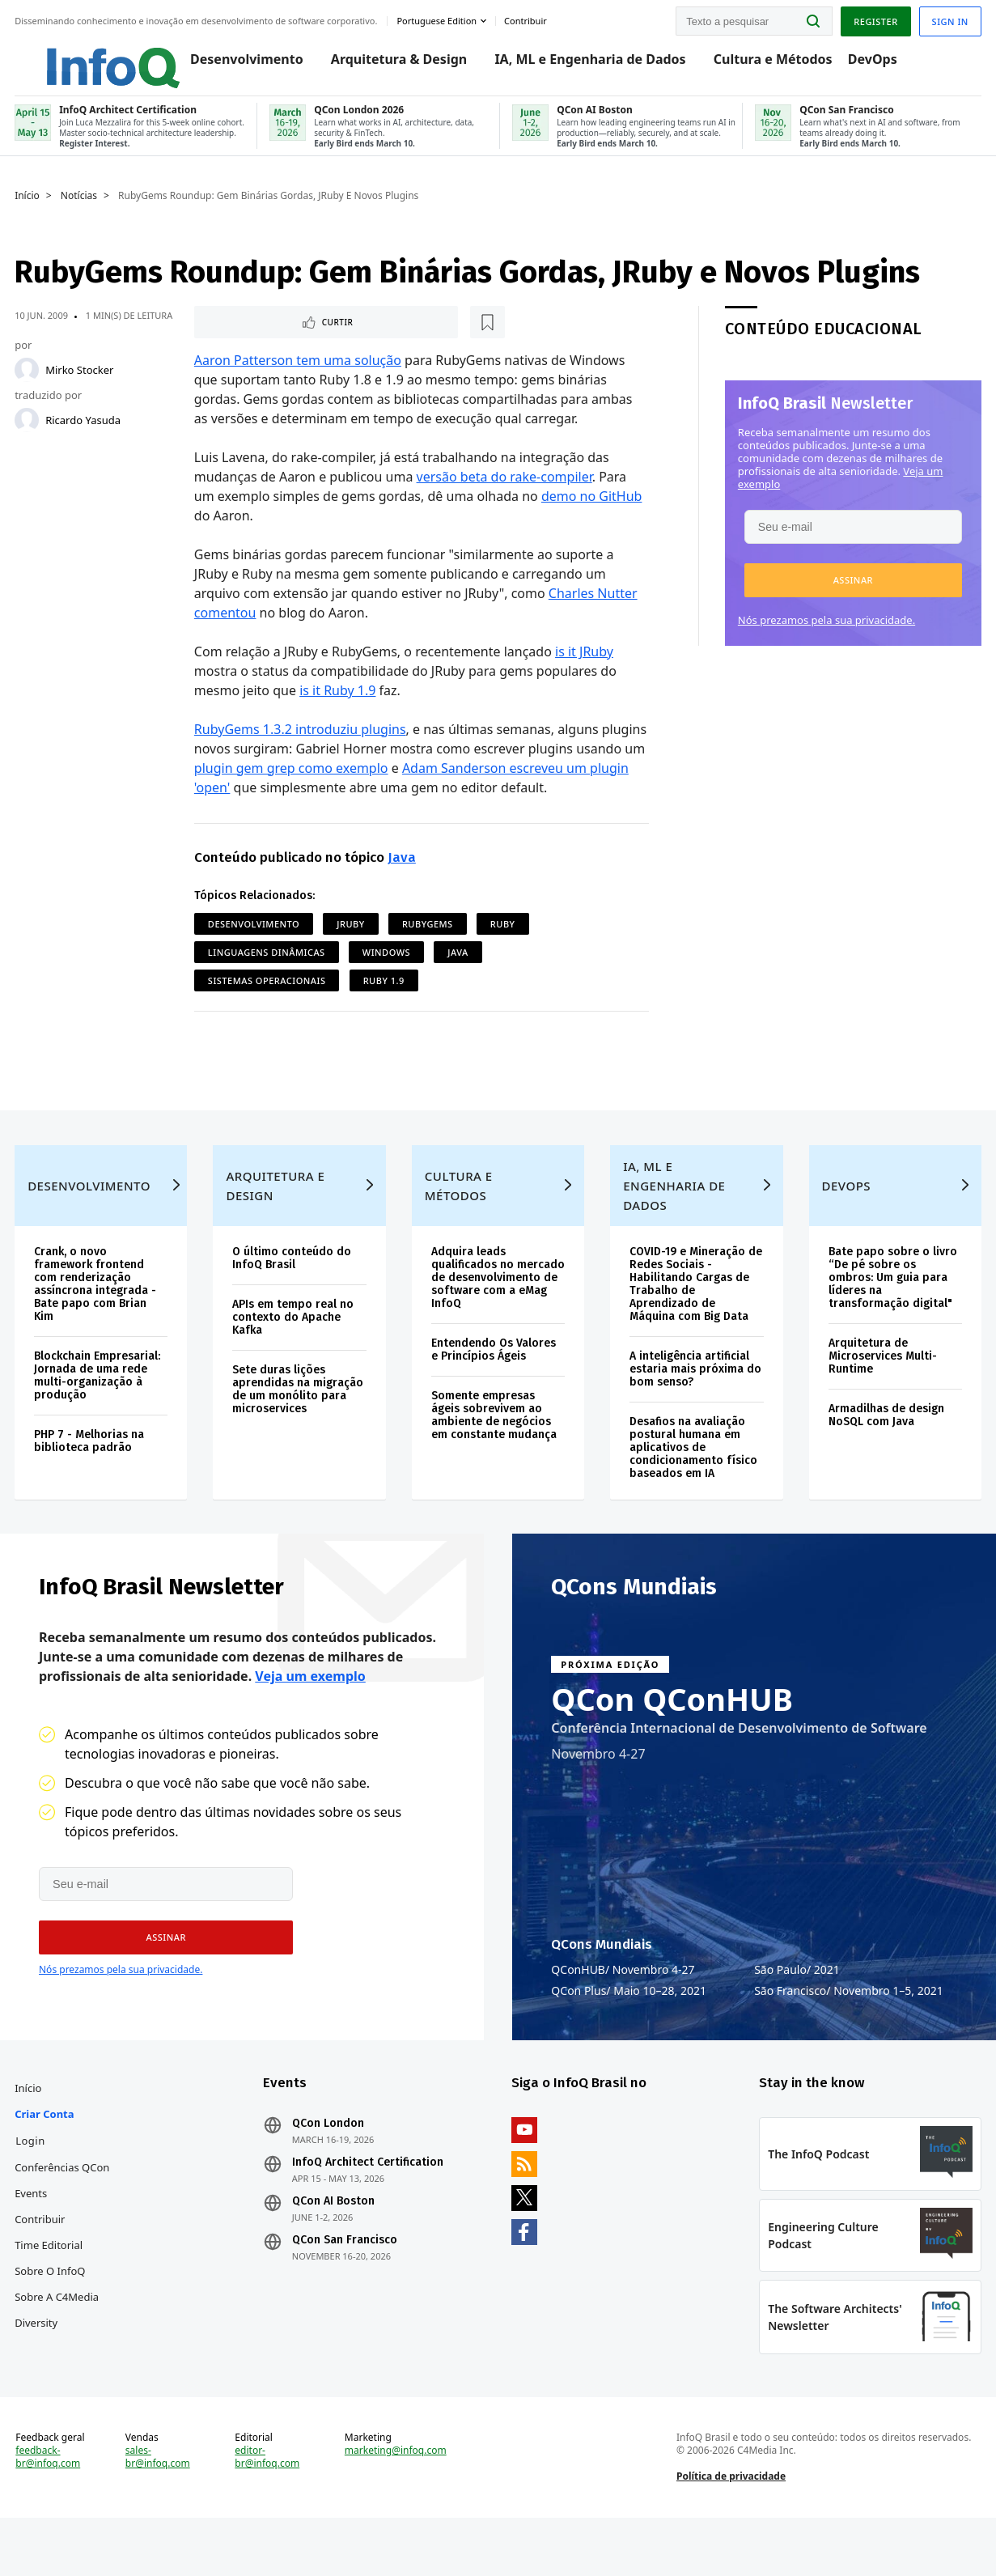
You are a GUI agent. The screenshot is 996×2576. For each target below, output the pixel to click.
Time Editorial (50, 2289)
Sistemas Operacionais (267, 994)
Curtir (243, 335)
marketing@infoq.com (396, 2504)
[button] (851, 592)
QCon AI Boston (334, 2245)
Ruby (502, 938)
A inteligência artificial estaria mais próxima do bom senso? (695, 1404)
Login (32, 2185)
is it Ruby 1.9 (338, 704)
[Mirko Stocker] (28, 382)
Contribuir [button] (527, 19)
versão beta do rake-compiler (504, 490)
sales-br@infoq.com (158, 2511)
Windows (386, 966)
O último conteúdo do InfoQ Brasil (293, 1293)
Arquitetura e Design (276, 1221)
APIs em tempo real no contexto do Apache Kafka (294, 1353)
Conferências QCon (63, 2212)
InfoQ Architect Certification (368, 2206)
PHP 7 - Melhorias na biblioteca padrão (91, 1476)
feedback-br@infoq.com (49, 2511)
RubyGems (428, 938)
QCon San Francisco (345, 2284)
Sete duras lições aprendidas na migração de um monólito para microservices (299, 1424)
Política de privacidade (730, 2530)
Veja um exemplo (310, 1716)
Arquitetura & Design (383, 66)
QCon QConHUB (672, 1739)
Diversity (37, 2367)
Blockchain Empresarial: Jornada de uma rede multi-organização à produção (99, 1411)
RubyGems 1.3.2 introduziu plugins (300, 743)
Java (402, 871)
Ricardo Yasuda (84, 432)
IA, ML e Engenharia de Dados (574, 66)
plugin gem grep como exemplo (291, 782)
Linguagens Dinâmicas (266, 966)
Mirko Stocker (81, 382)
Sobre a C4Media (58, 2341)
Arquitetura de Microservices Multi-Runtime (881, 1391)
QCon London (329, 2168)
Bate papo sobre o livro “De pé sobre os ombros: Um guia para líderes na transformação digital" (891, 1313)
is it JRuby (585, 665)
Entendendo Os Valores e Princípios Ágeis (493, 1398)
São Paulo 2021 (797, 2010)
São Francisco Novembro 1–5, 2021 (848, 2031)
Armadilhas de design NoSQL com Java (885, 1450)
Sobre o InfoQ (51, 2315)
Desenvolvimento (231, 66)
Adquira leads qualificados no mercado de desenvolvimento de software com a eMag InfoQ (489, 1319)
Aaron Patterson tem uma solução (297, 374)
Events (32, 2237)
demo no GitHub (591, 510)
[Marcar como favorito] (302, 335)
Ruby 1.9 (384, 994)
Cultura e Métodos (757, 66)
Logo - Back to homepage (83, 58)
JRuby (351, 938)
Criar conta (45, 2158)
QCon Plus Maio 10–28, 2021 (628, 2031)
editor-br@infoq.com (267, 2511)
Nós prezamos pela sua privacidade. (824, 632)
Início (28, 208)
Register (874, 19)
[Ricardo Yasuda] (28, 432)
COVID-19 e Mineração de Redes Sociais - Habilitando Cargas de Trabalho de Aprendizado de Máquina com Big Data (695, 1319)
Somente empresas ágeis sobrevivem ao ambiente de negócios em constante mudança (494, 1463)
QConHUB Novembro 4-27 (622, 2010)
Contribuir (41, 2263)
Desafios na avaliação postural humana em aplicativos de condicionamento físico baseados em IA (693, 1483)
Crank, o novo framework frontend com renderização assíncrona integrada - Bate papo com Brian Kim (97, 1319)
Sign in (948, 19)
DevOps (857, 66)
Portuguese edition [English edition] (438, 19)
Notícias (80, 208)
